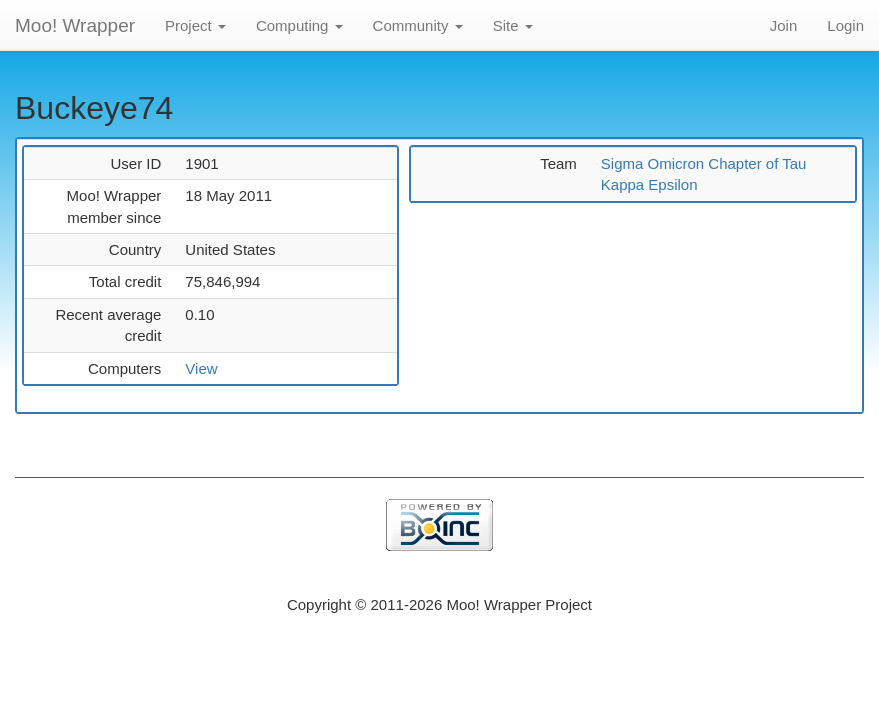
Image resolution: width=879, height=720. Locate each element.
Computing (299, 25)
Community (418, 25)
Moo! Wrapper (75, 25)
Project (195, 25)
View (201, 368)
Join (784, 25)
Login (845, 25)
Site (513, 25)
